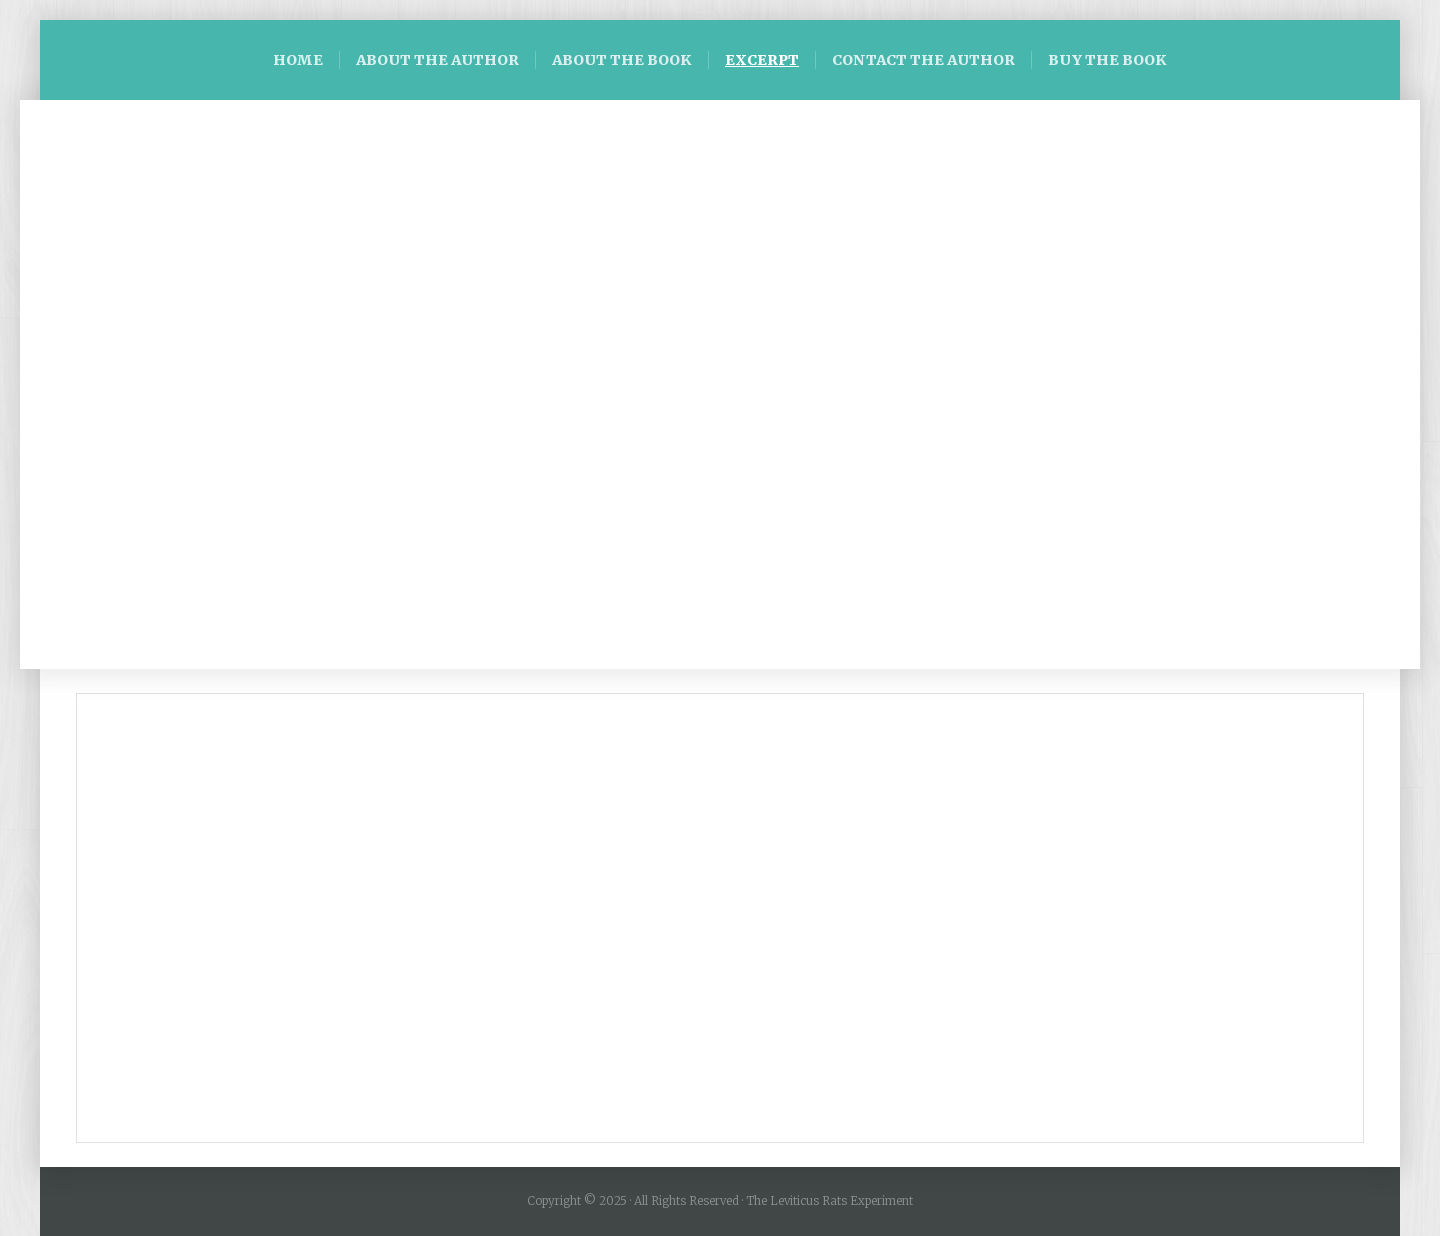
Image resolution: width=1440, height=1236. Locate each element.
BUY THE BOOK (1107, 60)
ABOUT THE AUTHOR (437, 60)
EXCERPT (762, 60)
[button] (71, 385)
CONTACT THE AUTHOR (923, 60)
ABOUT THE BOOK (622, 60)
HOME (298, 60)
